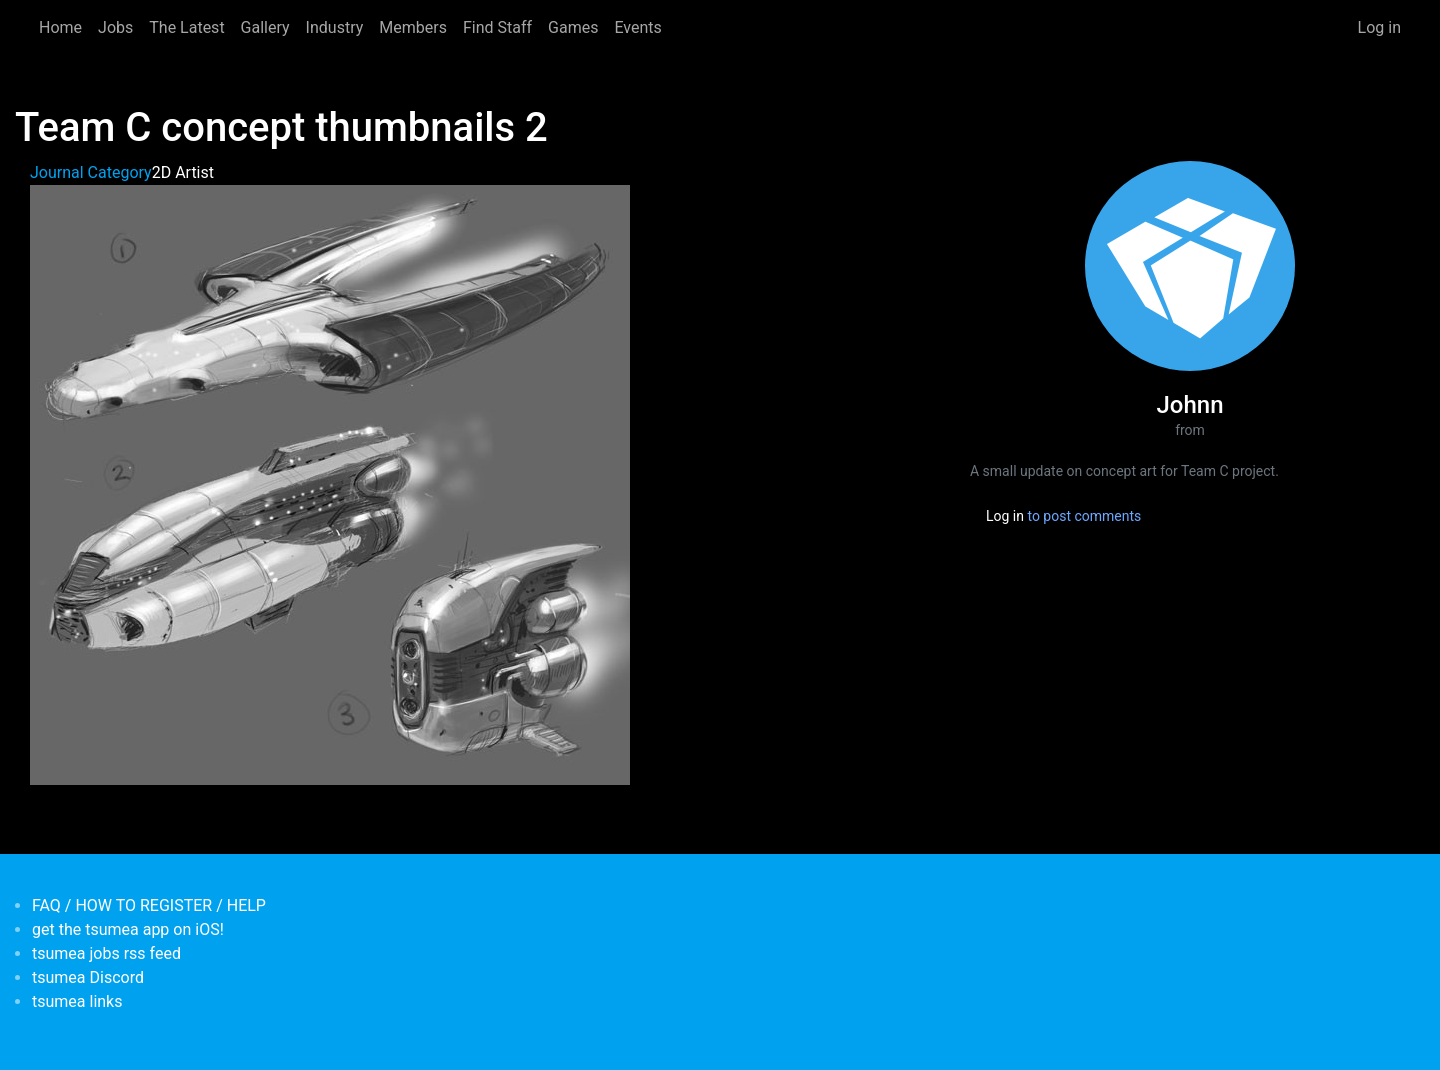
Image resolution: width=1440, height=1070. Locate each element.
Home (60, 27)
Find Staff (497, 27)
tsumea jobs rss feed (106, 953)
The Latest (186, 27)
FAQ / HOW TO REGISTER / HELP (149, 905)
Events (637, 27)
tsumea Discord (88, 977)
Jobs (115, 27)
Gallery (265, 27)
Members (413, 27)
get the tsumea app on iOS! (128, 929)
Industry (335, 27)
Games (573, 27)
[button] (330, 483)
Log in (1379, 27)
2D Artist (183, 172)
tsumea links (77, 1001)
